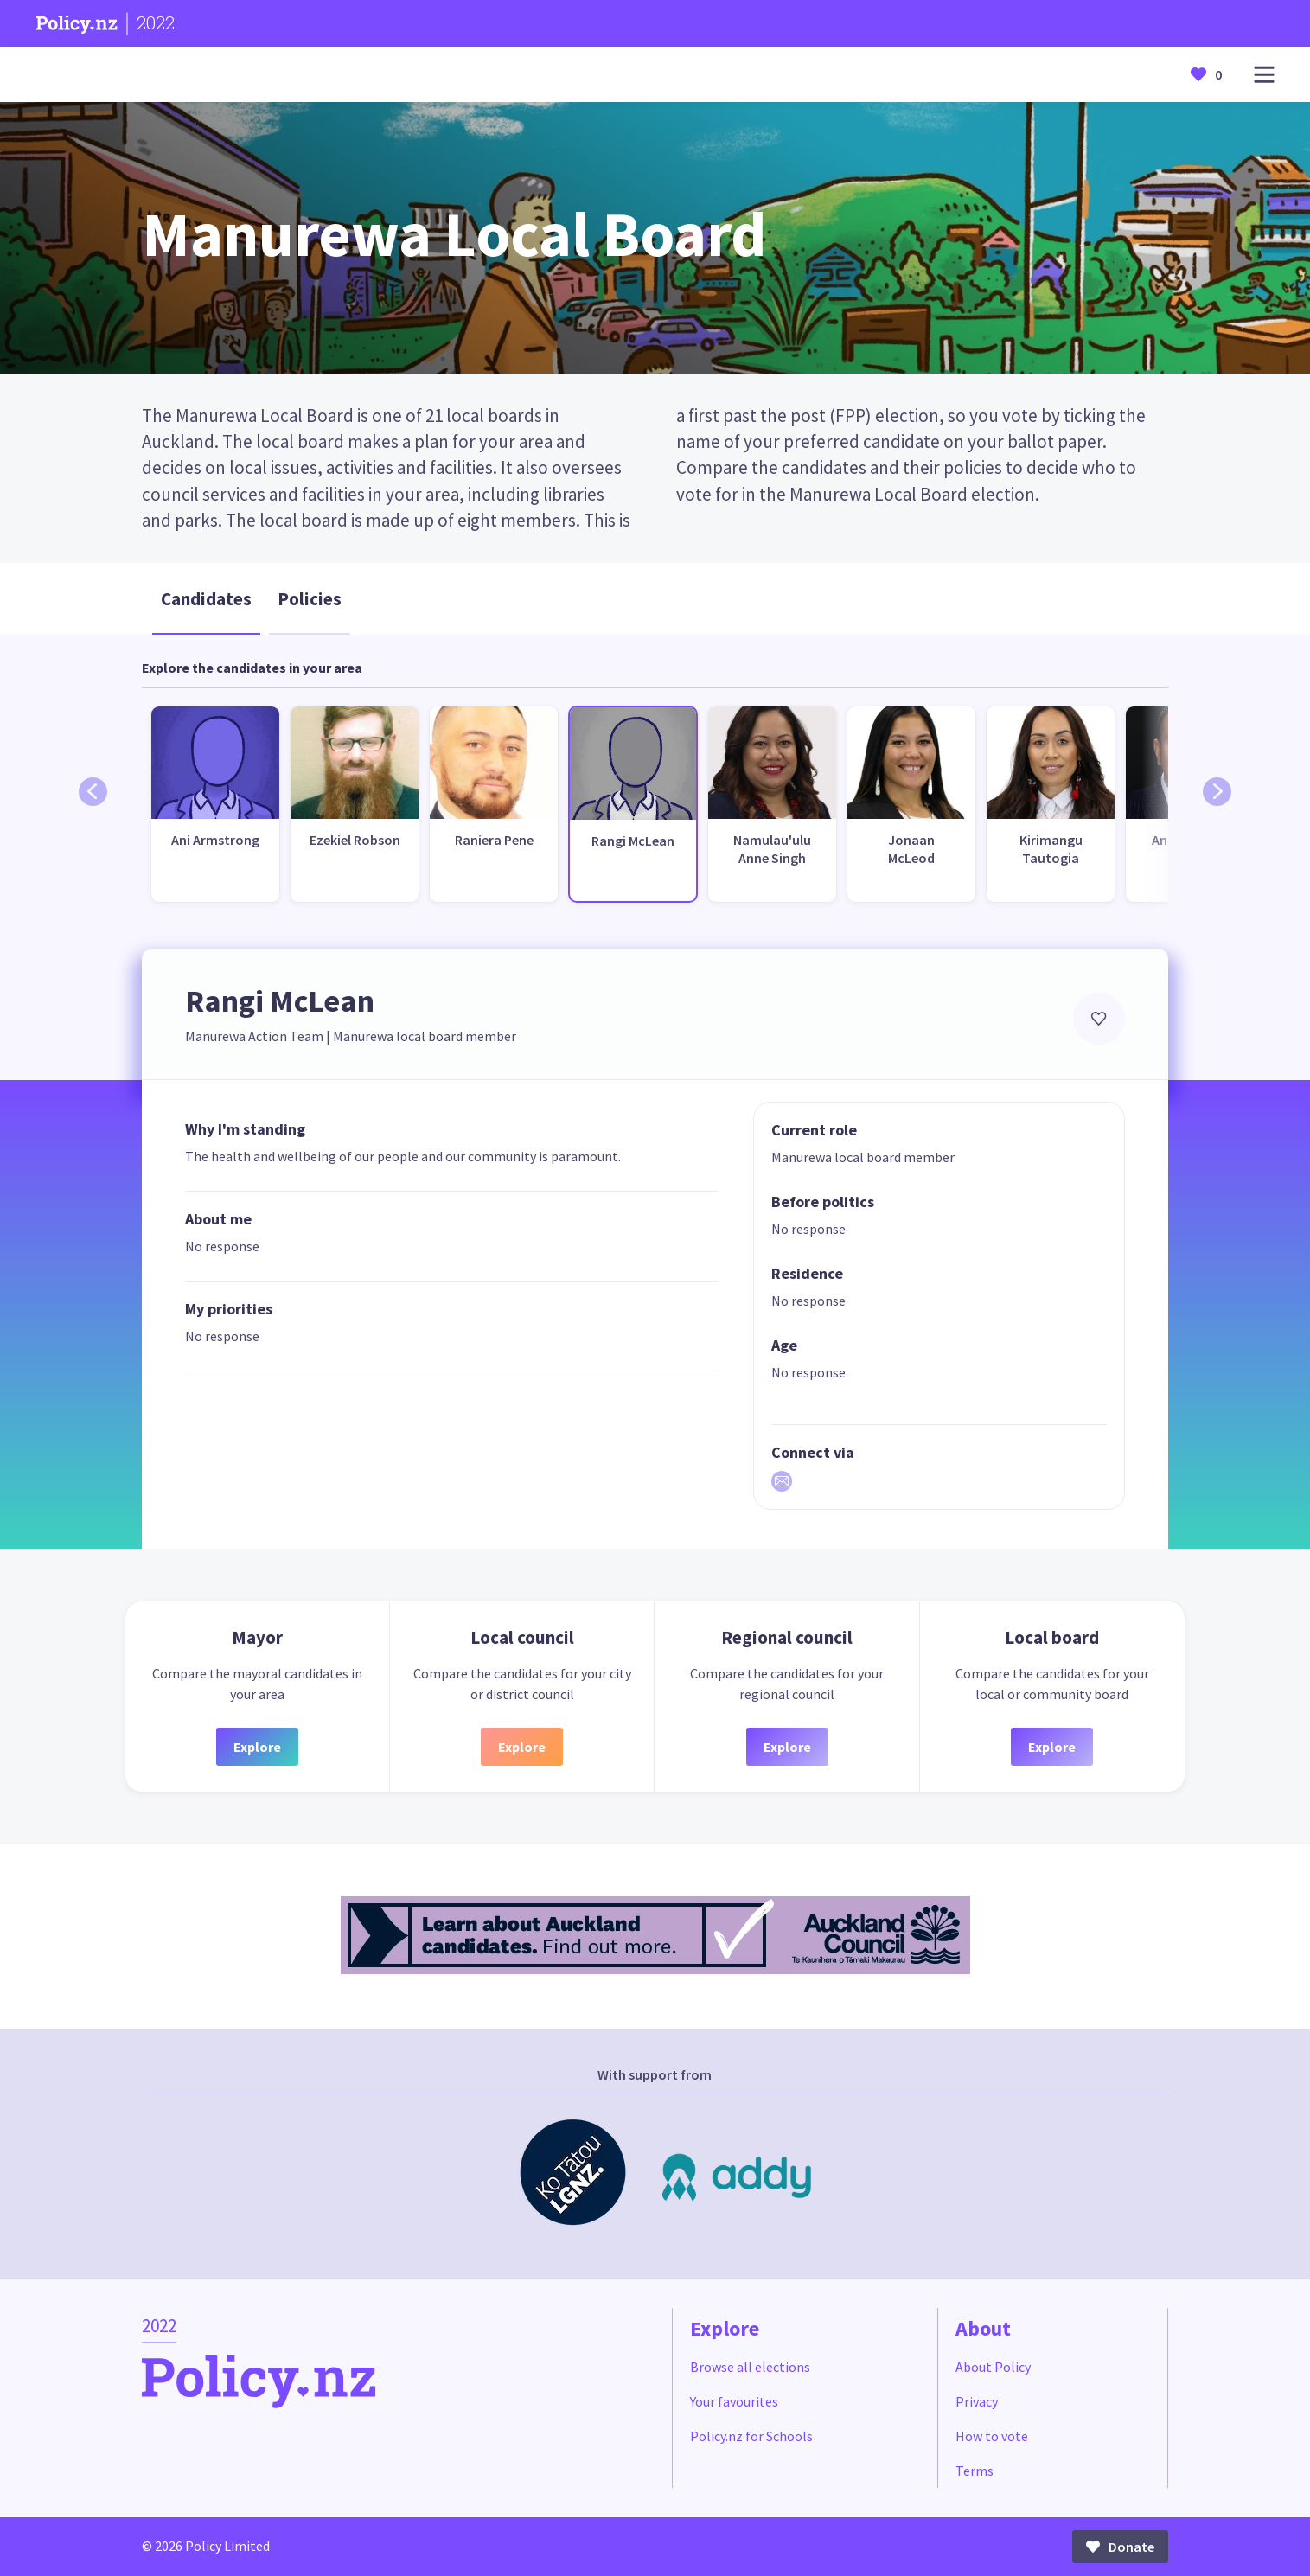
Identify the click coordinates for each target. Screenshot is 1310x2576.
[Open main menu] (1264, 75)
